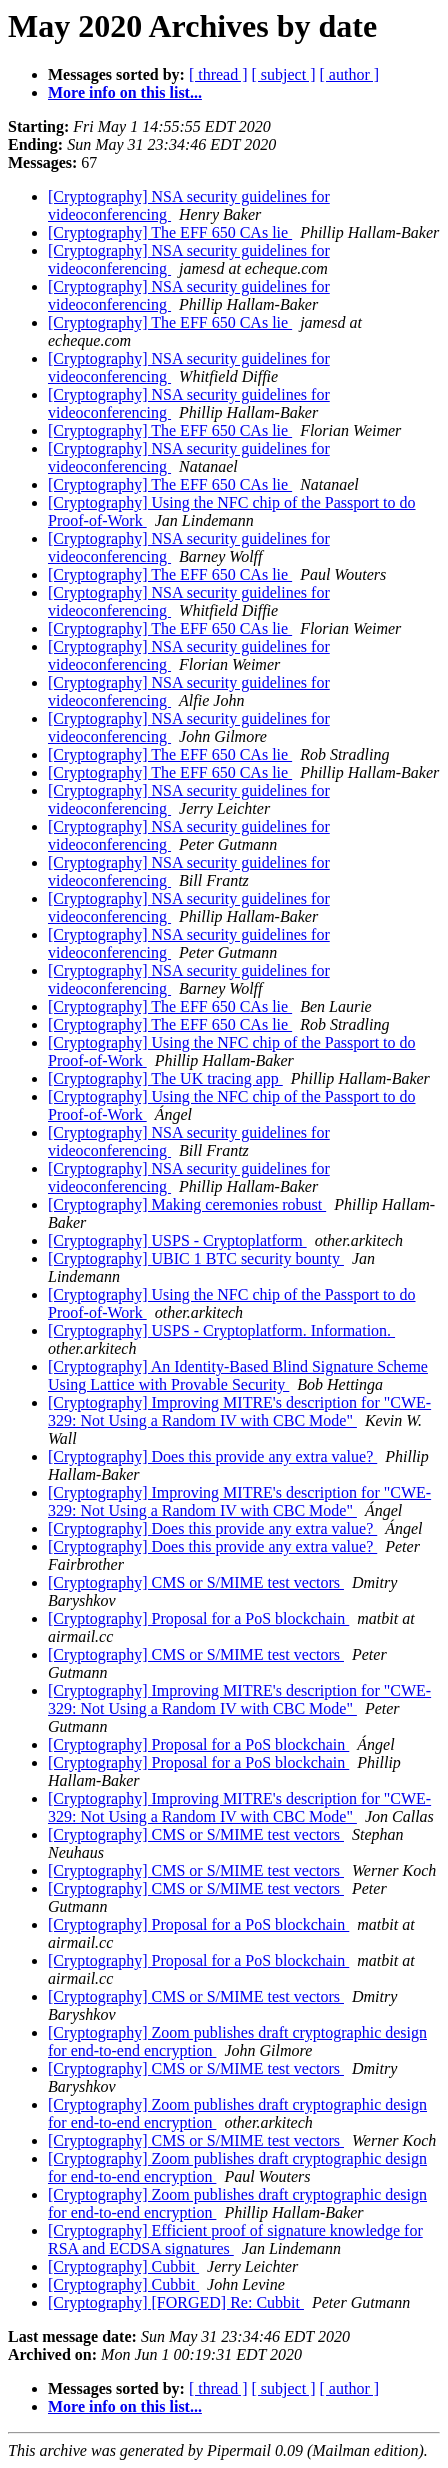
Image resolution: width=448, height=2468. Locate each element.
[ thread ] (218, 74)
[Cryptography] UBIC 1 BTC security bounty (196, 1258)
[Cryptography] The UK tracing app (165, 1078)
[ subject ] (284, 74)
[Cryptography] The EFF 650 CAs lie (170, 232)
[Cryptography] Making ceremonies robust (187, 1204)
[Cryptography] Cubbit (123, 2266)
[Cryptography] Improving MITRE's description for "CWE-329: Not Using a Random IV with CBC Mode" (239, 1411)
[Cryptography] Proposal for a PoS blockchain (198, 1618)
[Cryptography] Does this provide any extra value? (212, 1456)
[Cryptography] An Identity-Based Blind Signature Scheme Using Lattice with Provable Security (238, 1375)
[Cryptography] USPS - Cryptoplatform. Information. (221, 1330)
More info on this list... (125, 92)
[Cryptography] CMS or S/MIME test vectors (196, 1582)
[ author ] (350, 74)
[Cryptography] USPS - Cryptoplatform (177, 1240)
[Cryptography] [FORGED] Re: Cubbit (176, 2302)
